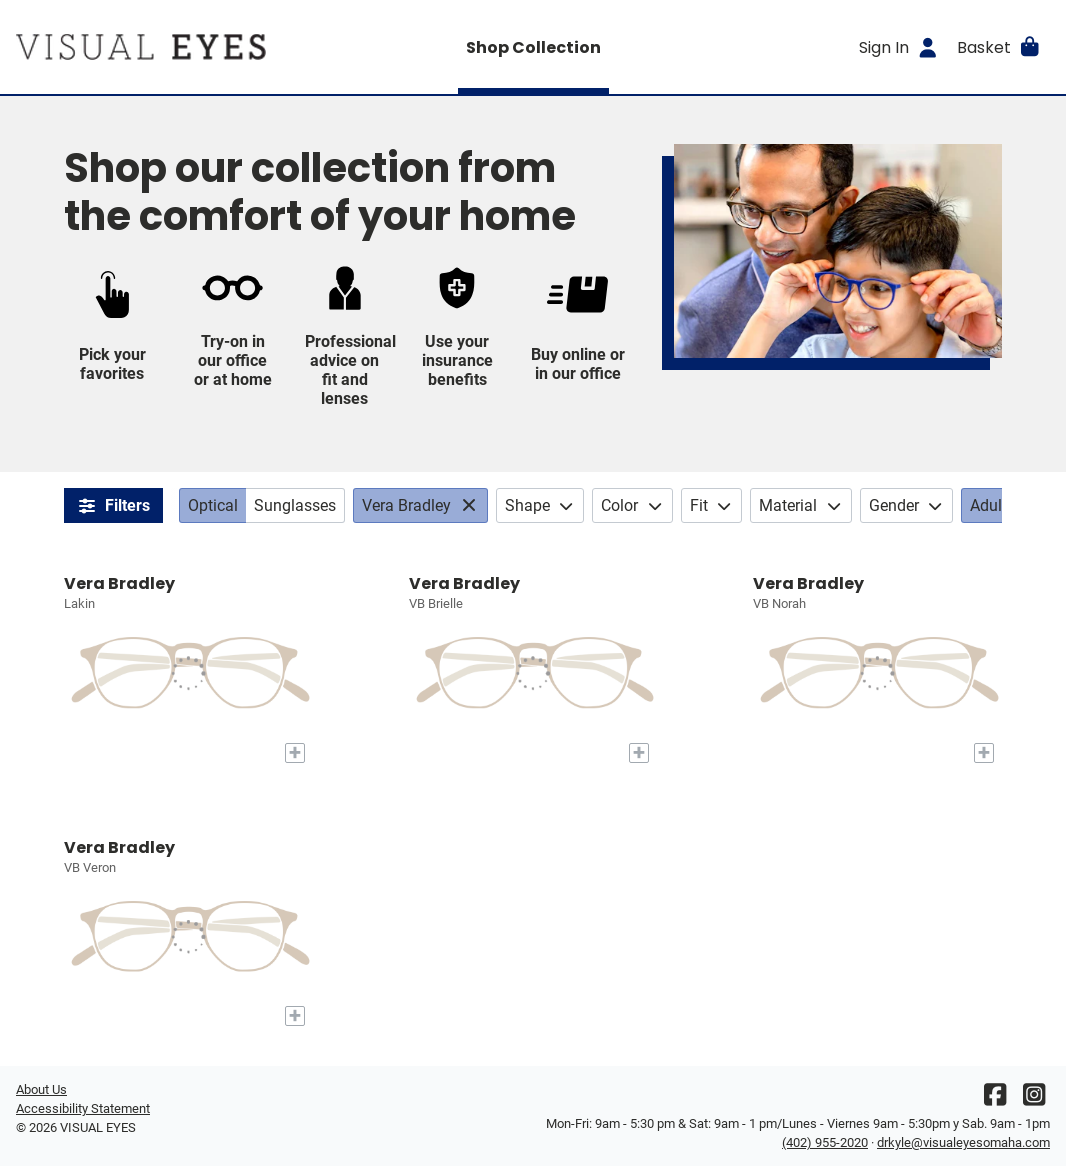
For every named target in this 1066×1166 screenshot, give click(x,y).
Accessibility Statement (83, 1108)
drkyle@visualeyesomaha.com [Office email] (963, 1142)
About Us (41, 1089)
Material (801, 505)
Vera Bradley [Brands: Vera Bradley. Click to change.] (406, 505)
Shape (540, 505)
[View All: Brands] (471, 505)
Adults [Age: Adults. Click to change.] (992, 505)
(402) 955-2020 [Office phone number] (825, 1142)
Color (632, 505)
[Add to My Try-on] (295, 753)
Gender (907, 505)
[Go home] (145, 47)
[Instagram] (1034, 1099)
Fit (712, 505)
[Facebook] (995, 1099)
